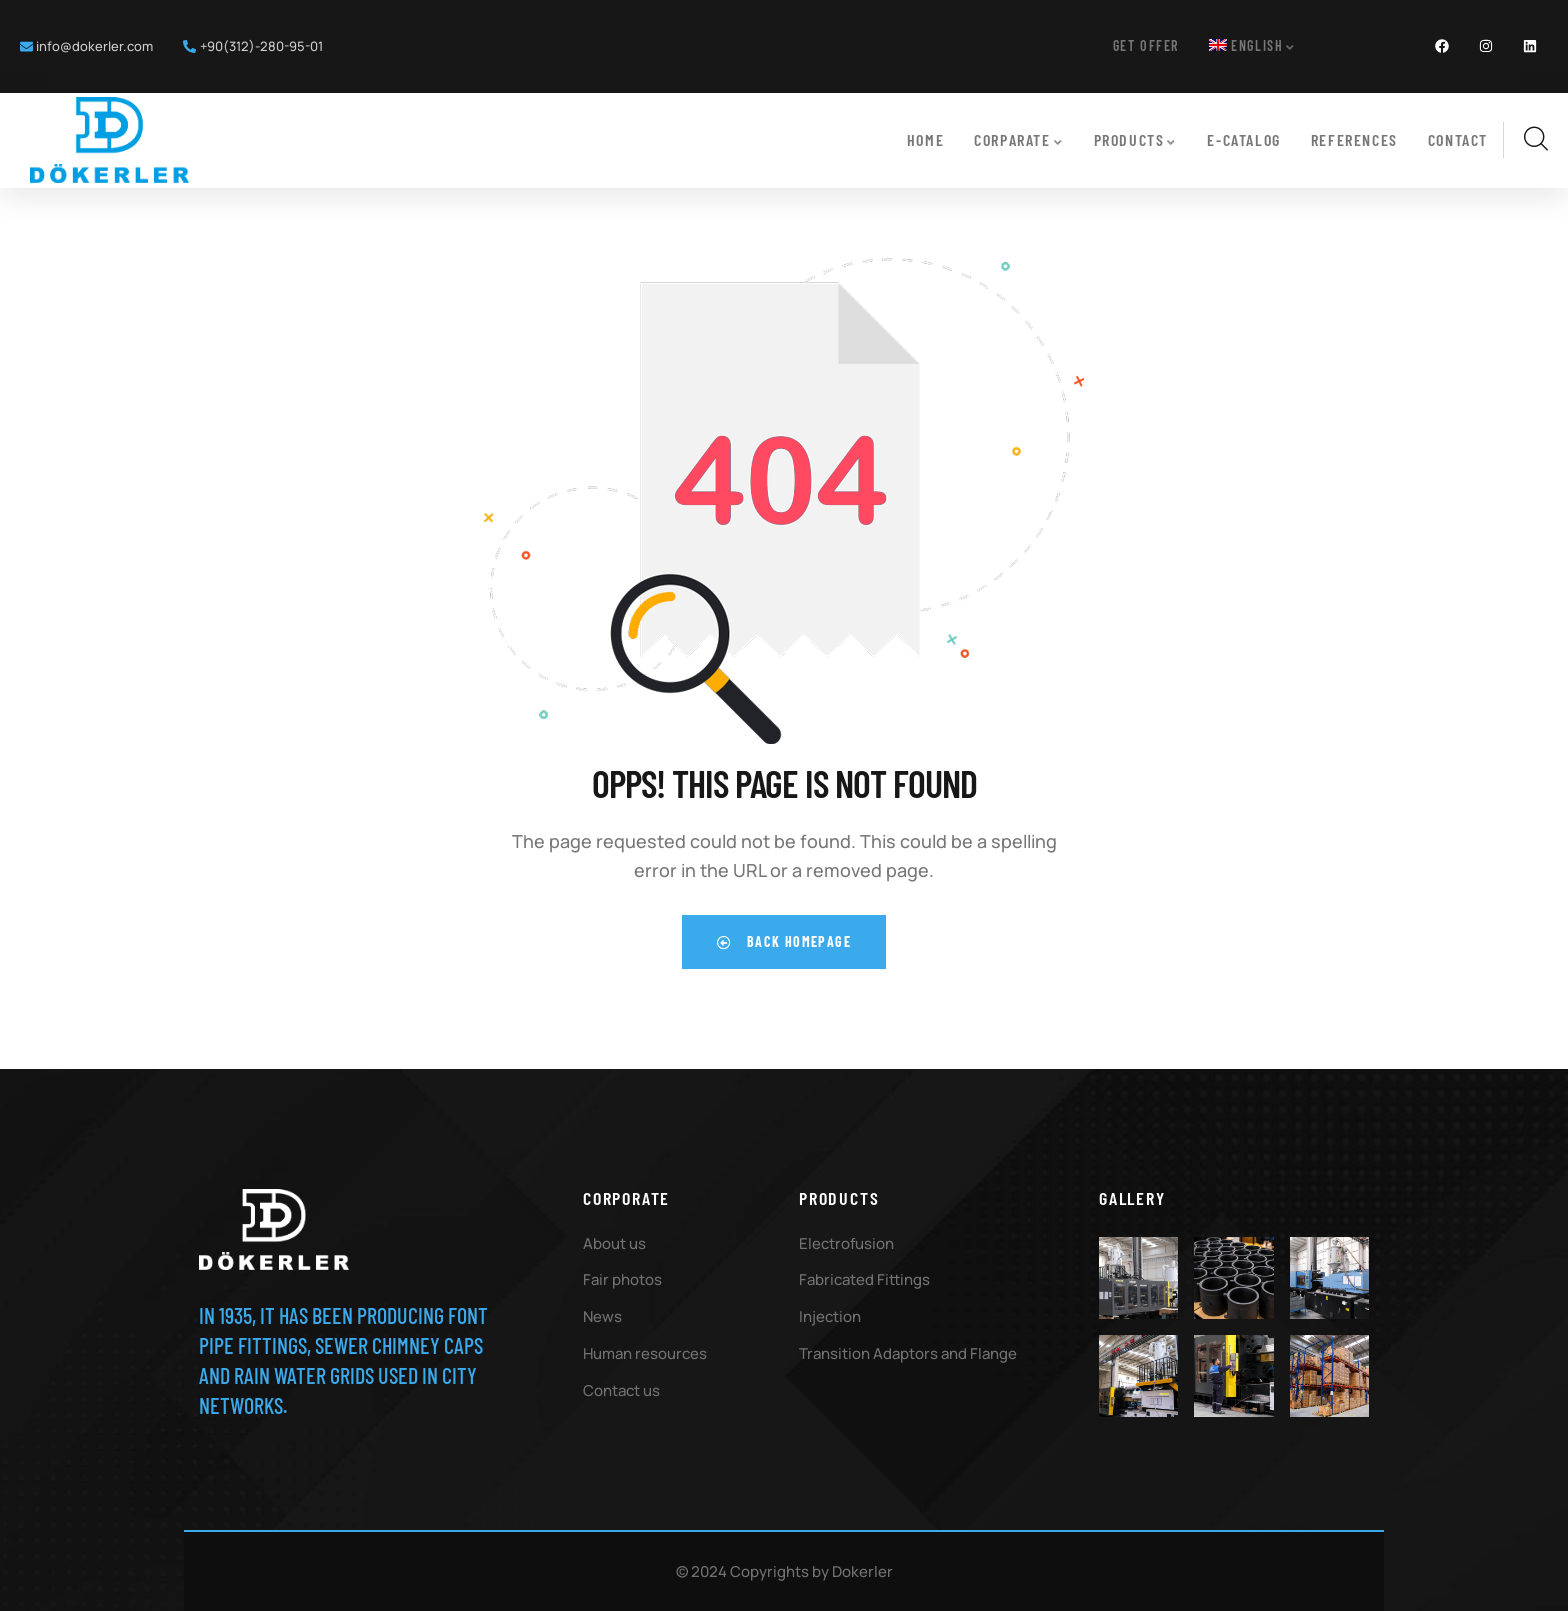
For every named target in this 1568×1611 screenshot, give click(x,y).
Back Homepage (784, 939)
